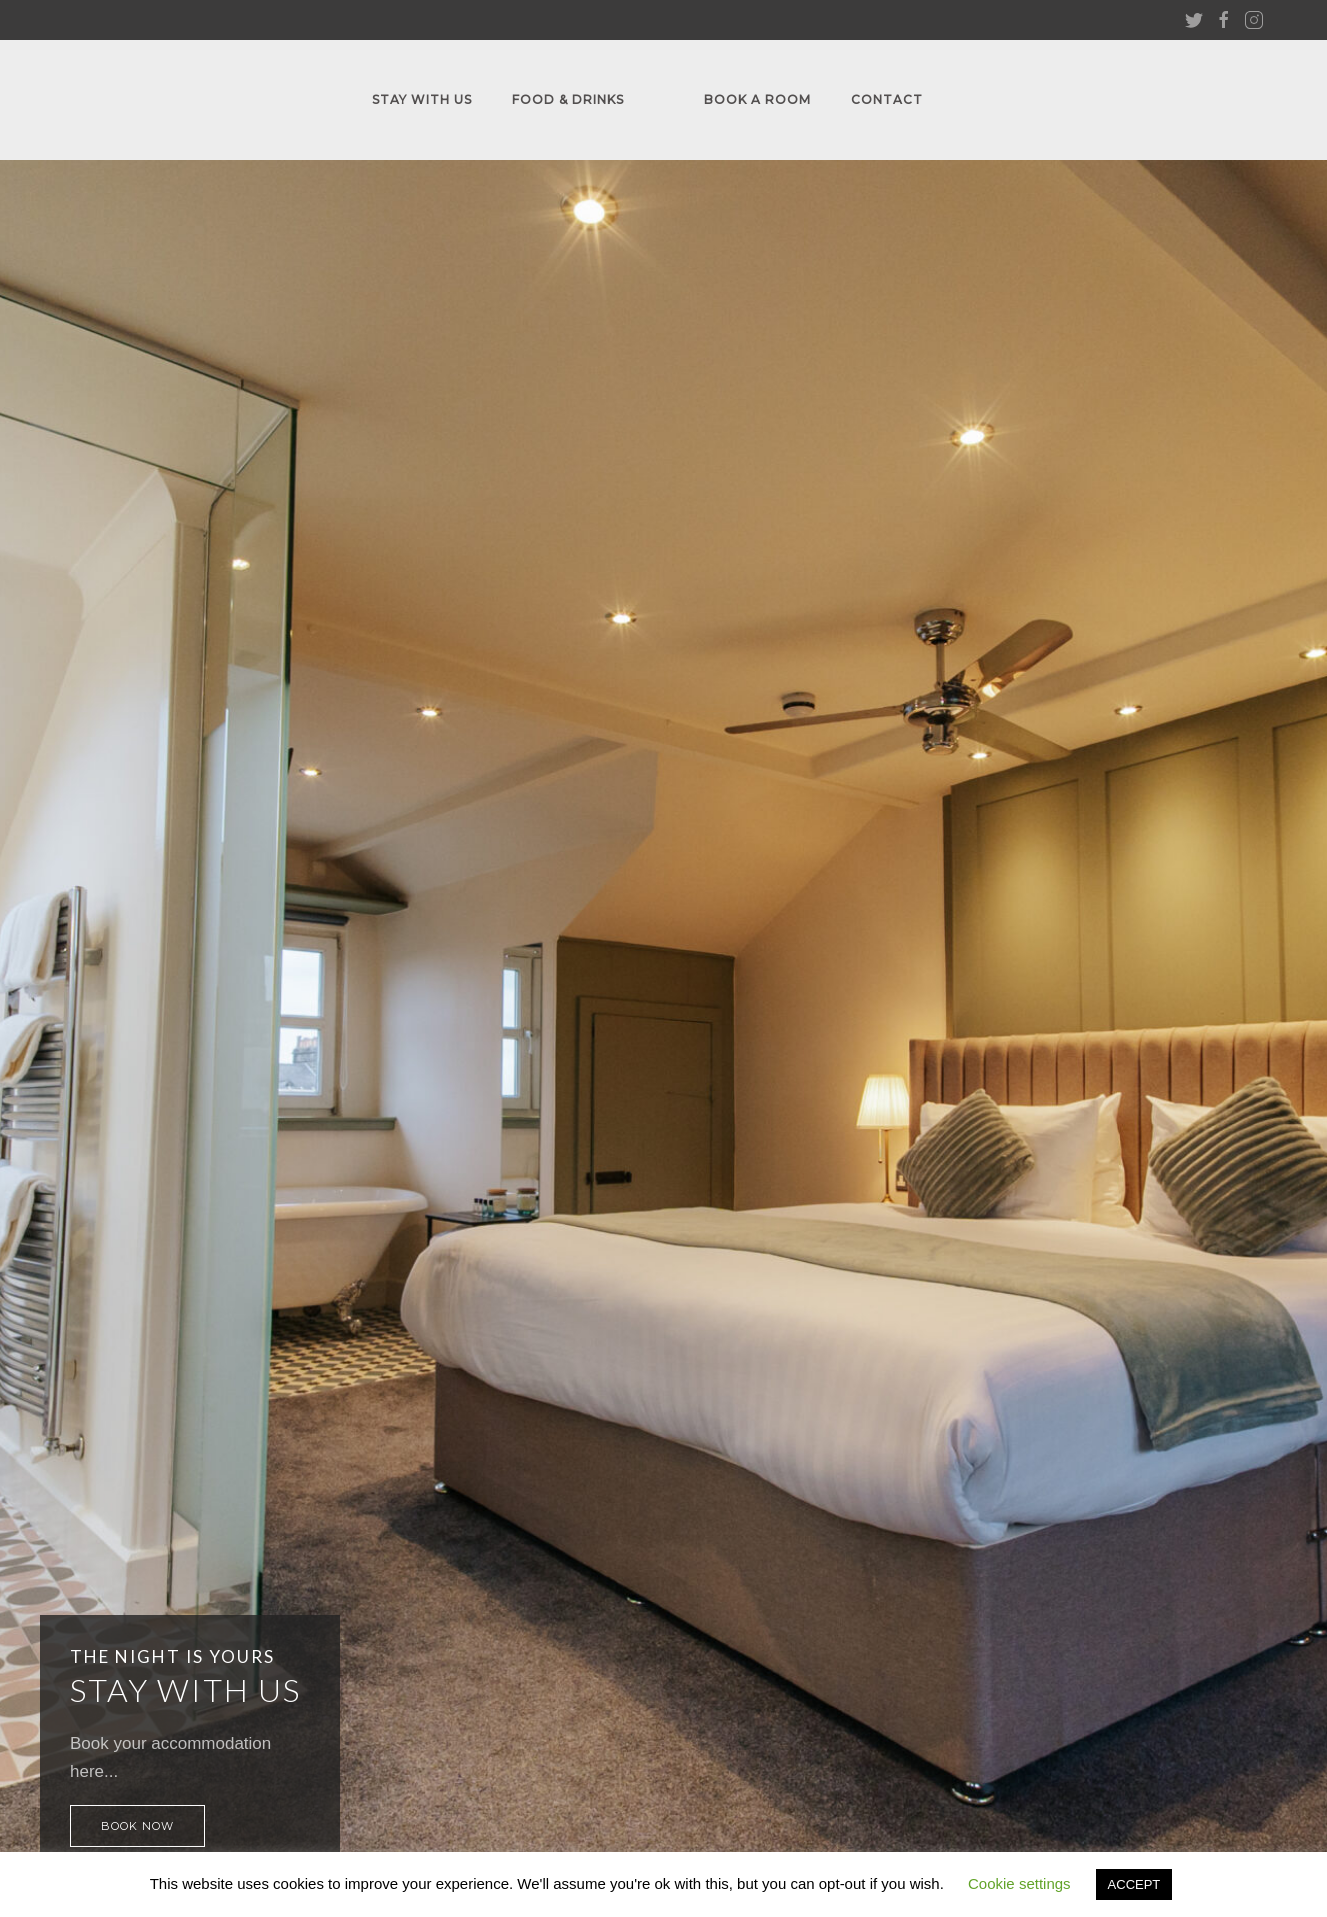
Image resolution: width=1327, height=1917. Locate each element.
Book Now (137, 1826)
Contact (887, 99)
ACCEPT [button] (1134, 1884)
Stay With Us (422, 99)
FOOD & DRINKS (568, 99)
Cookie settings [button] (1019, 1883)
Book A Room (757, 99)
